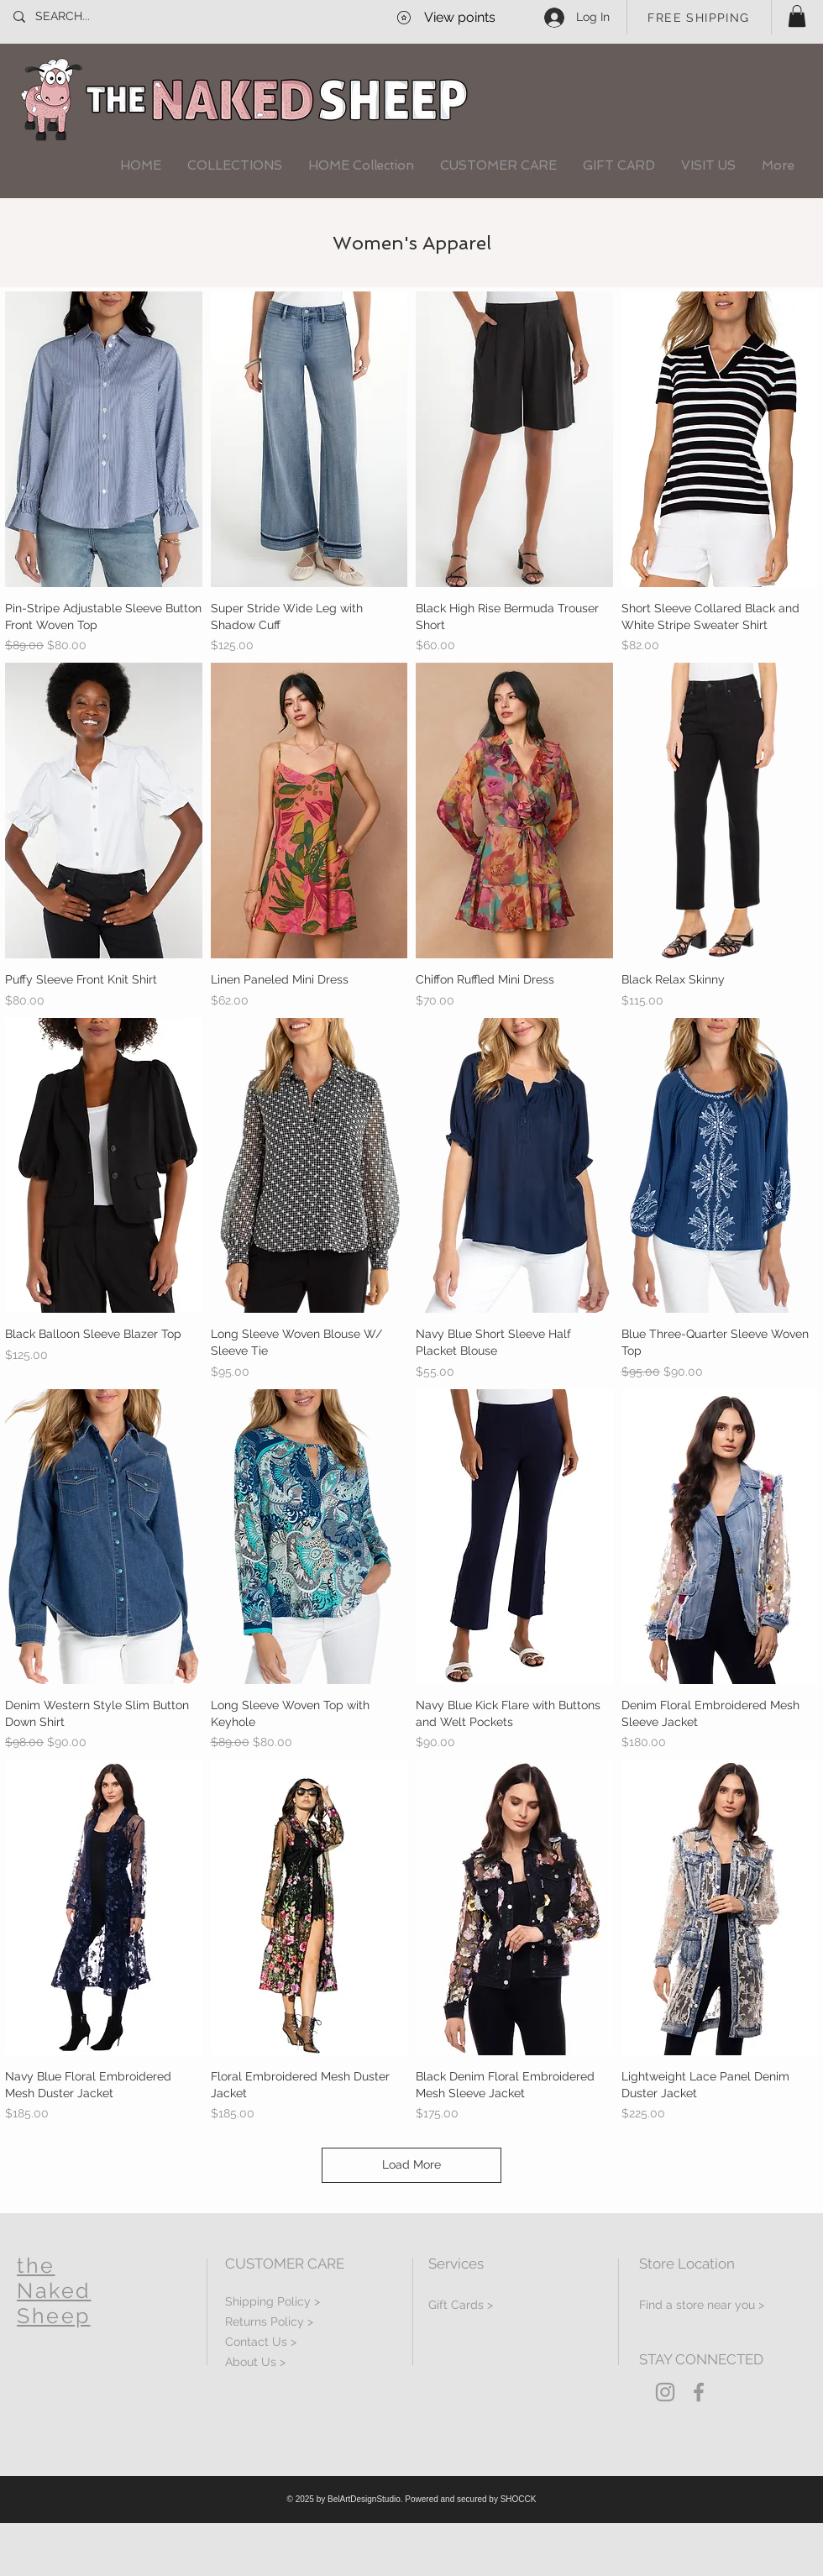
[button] (797, 16)
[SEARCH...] (91, 17)
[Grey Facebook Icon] (698, 2392)
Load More (411, 2164)
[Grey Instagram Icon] (665, 2392)
